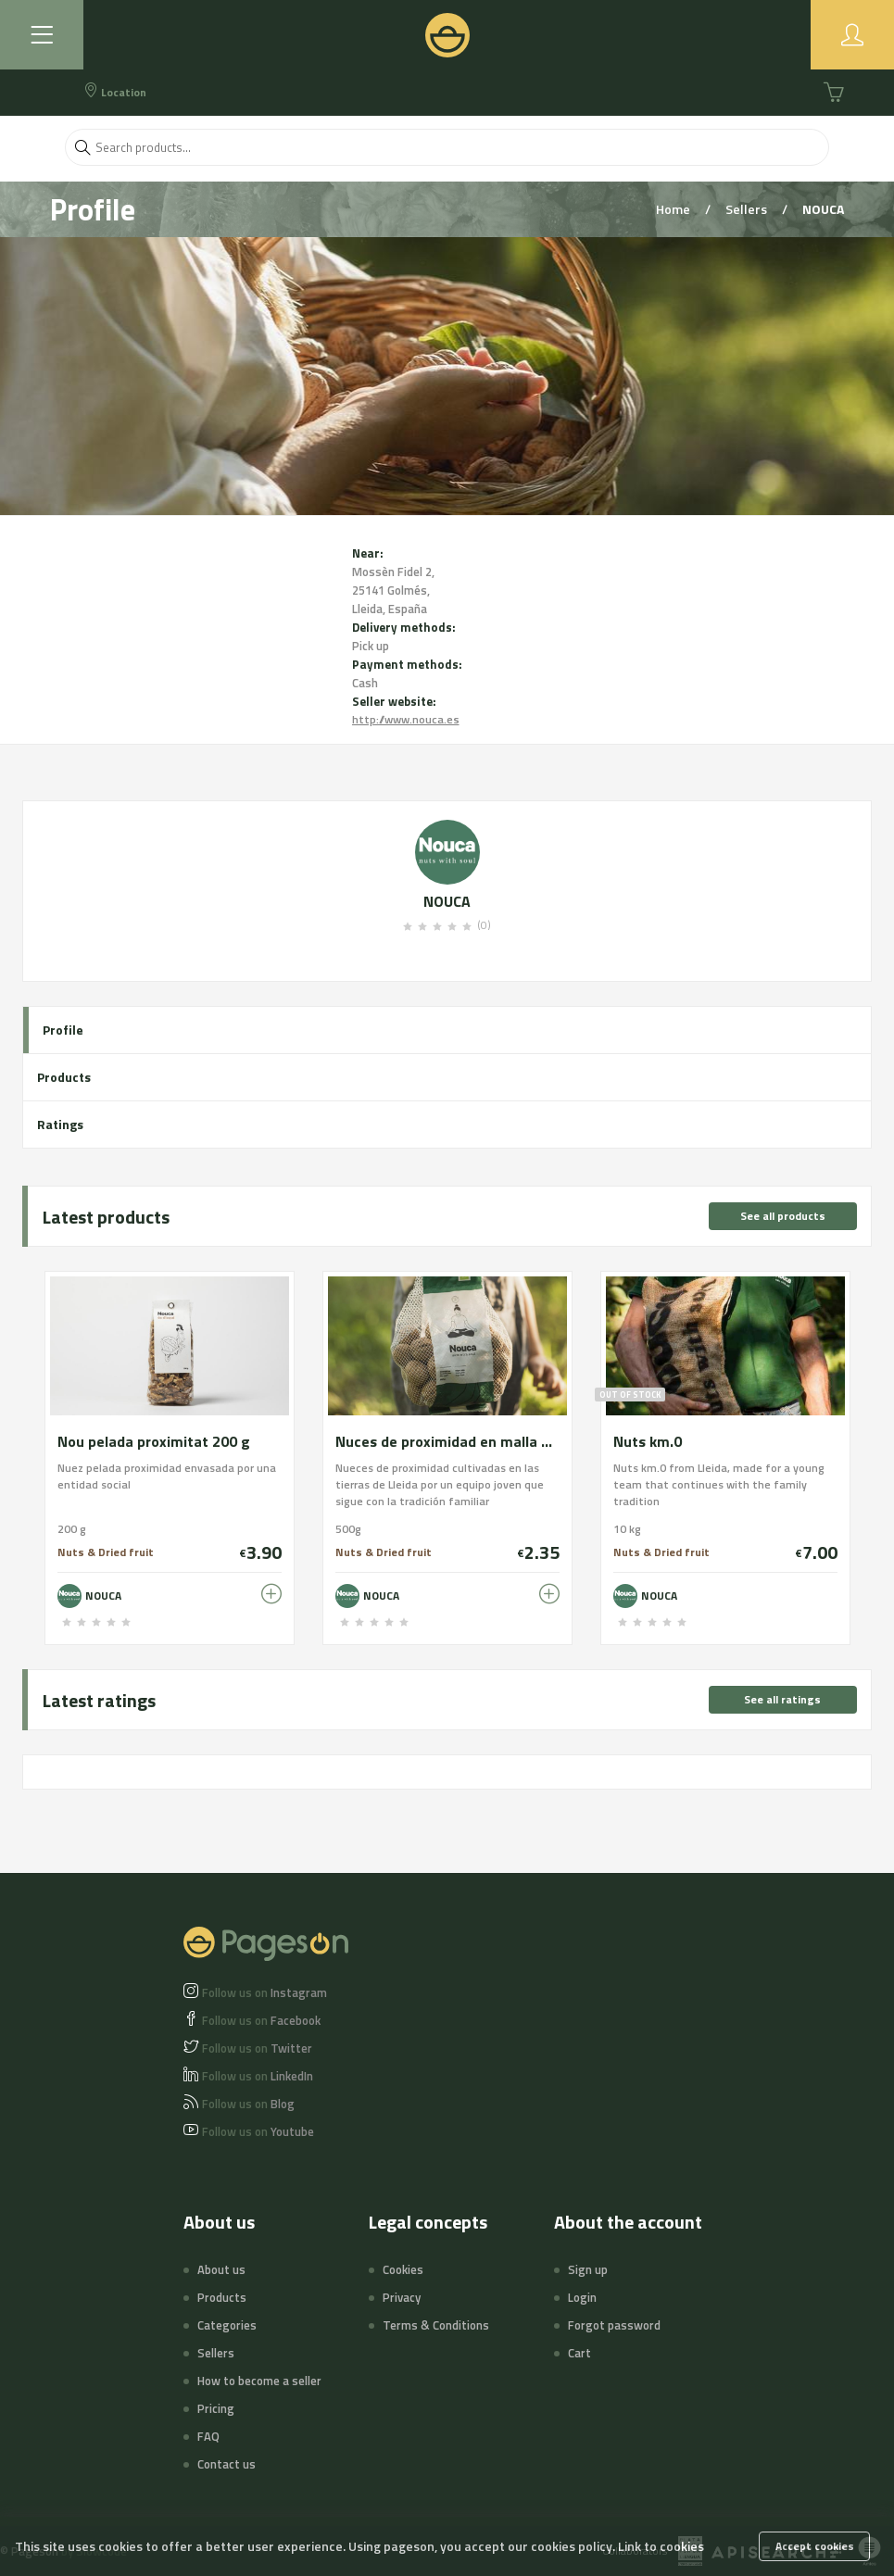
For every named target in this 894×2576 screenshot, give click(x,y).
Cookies (403, 2269)
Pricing (215, 2408)
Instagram (264, 1992)
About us (221, 2269)
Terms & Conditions (436, 2325)
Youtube (258, 2131)
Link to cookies (661, 2546)
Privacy (402, 2297)
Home (674, 209)
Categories (227, 2325)
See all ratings (782, 1699)
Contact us (226, 2464)
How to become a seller (259, 2380)
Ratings (60, 1124)
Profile (63, 1029)
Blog (248, 2103)
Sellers (747, 209)
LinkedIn (257, 2076)
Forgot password (614, 2325)
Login (582, 2297)
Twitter (257, 2048)
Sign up (588, 2269)
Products (64, 1077)
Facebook (261, 2020)
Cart (579, 2353)
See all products (782, 1216)
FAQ (208, 2436)
